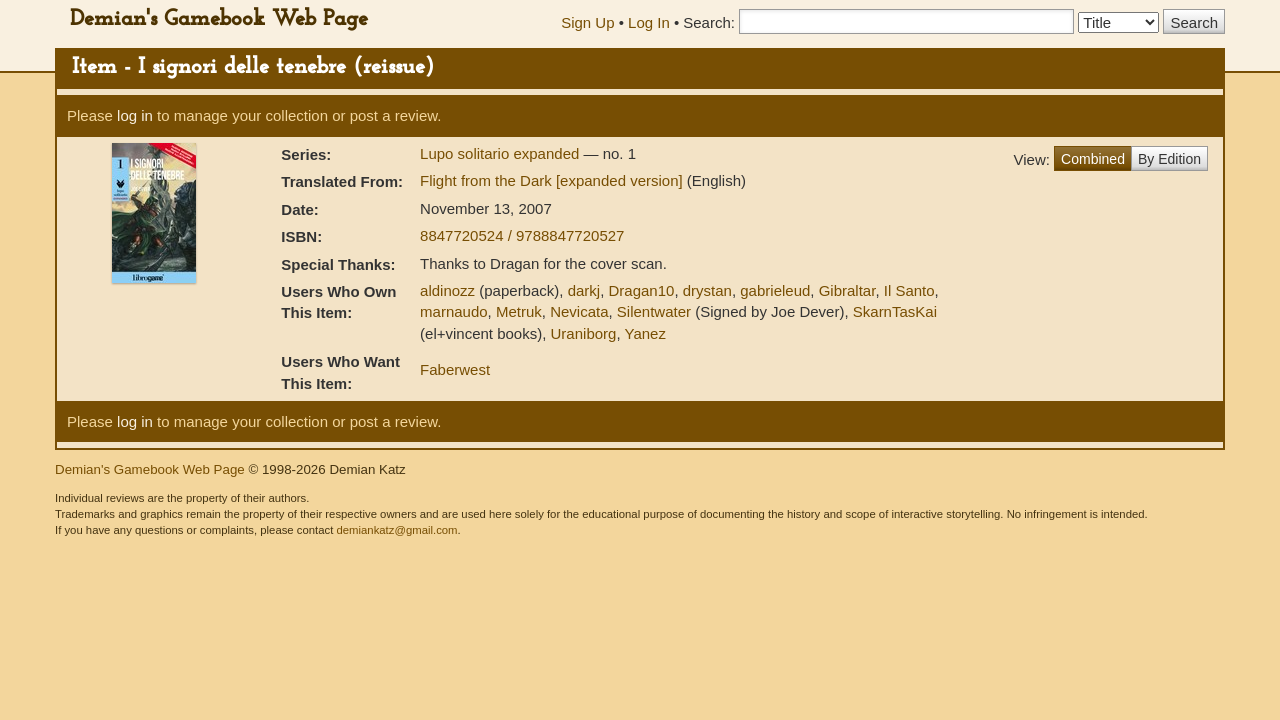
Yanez (644, 333)
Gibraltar (847, 290)
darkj (584, 290)
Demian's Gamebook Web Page (219, 19)
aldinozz (447, 290)
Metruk (519, 311)
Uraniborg (584, 333)
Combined (1093, 159)
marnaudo (454, 311)
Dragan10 (642, 290)
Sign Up (587, 22)
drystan (707, 290)
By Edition (1169, 159)
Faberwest (455, 369)
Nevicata (579, 311)
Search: (709, 22)
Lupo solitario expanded (501, 153)
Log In (649, 22)
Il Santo (909, 290)
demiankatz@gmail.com (396, 530)
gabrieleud (775, 290)
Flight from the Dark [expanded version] (553, 180)
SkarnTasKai (895, 311)
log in (135, 115)
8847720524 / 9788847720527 (522, 235)
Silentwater (654, 311)
